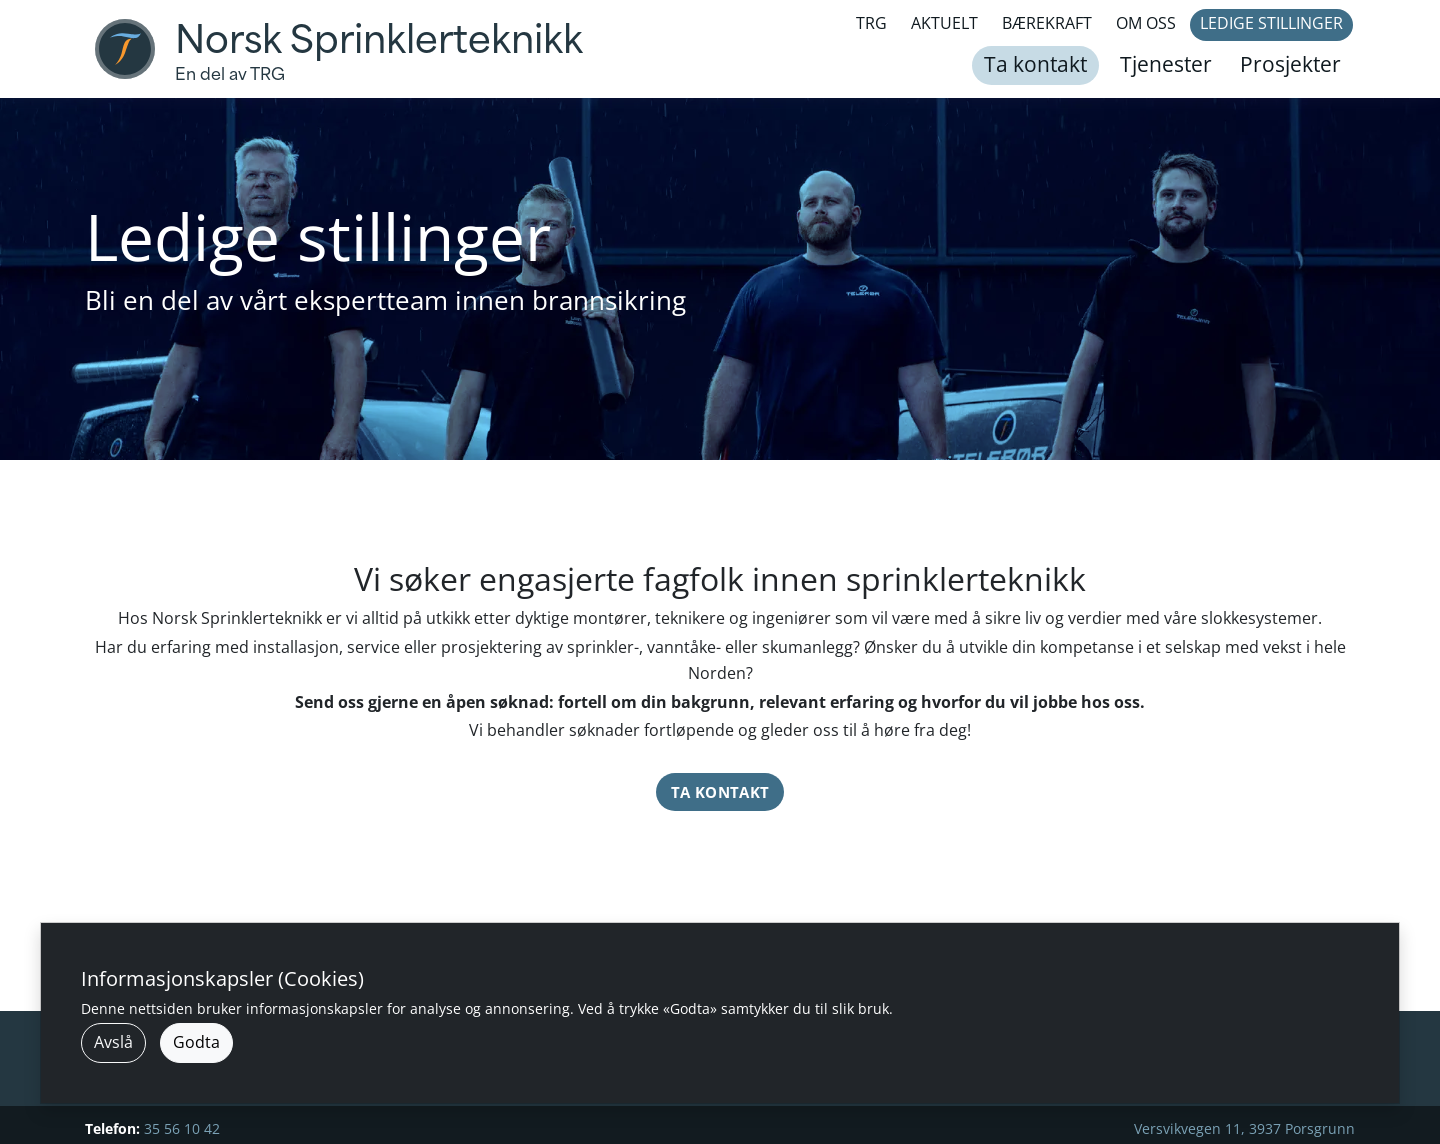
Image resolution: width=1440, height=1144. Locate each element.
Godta (196, 1042)
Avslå (113, 1042)
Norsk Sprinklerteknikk (379, 40)
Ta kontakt (720, 792)
